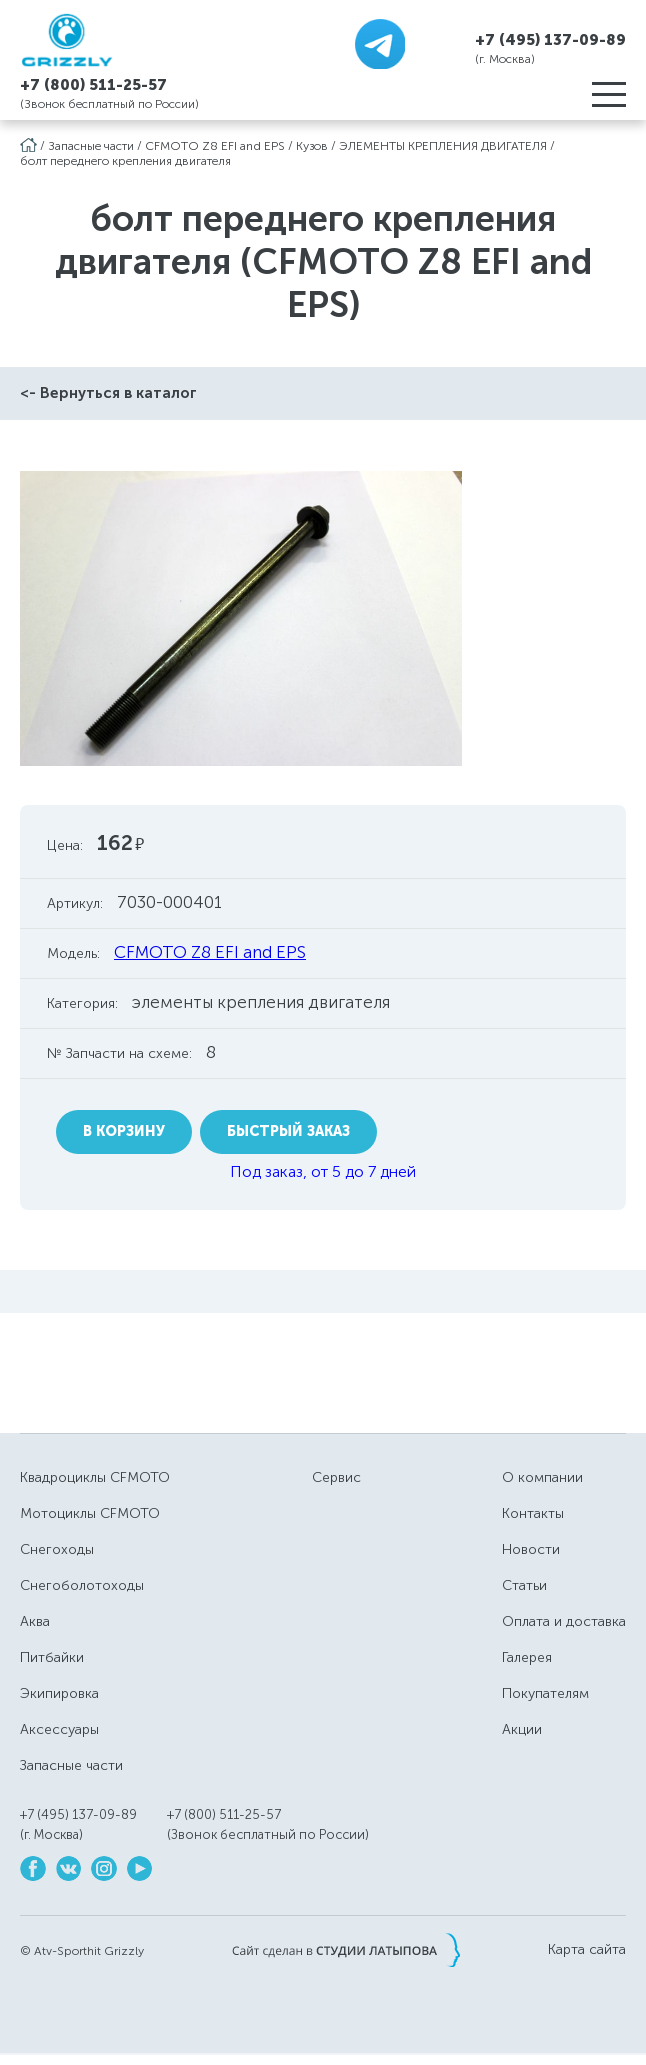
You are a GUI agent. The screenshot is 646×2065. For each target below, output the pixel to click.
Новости (531, 1549)
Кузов (312, 146)
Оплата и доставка (564, 1621)
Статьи (524, 1585)
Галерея (527, 1657)
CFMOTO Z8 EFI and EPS (215, 146)
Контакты (533, 1513)
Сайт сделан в (346, 1950)
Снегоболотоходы (82, 1585)
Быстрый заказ (288, 1131)
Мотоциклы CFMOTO (90, 1513)
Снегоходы (57, 1549)
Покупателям (545, 1693)
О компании (542, 1477)
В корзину (124, 1131)
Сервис (336, 1477)
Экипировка (59, 1693)
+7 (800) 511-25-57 (93, 85)
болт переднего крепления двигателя (125, 161)
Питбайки (52, 1657)
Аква (35, 1621)
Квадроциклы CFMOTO (95, 1477)
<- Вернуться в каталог (108, 393)
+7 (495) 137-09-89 (550, 39)
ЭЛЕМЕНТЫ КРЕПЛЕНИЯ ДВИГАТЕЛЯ (443, 146)
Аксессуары (59, 1729)
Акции (522, 1729)
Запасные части (91, 146)
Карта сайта (587, 1950)
